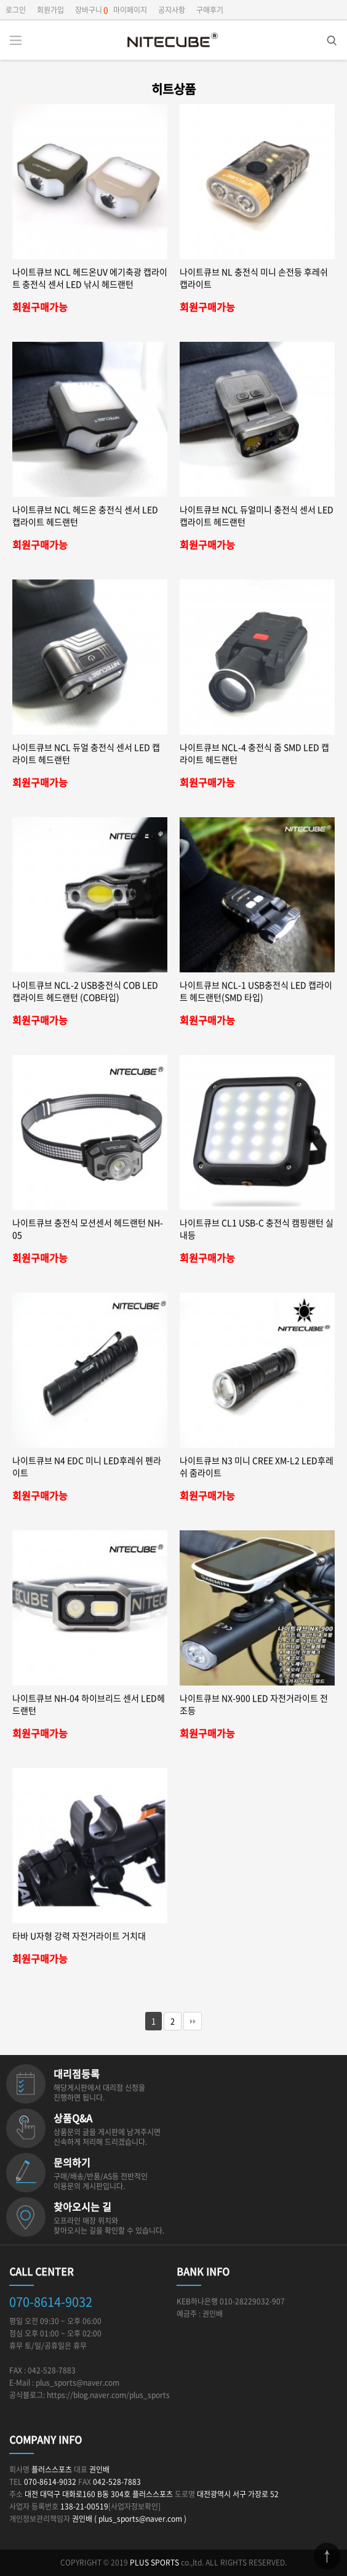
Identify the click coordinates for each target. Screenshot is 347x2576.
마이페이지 (130, 10)
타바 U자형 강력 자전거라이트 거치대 (79, 1935)
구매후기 (209, 10)
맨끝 (192, 2021)
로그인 (16, 10)
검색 (322, 37)
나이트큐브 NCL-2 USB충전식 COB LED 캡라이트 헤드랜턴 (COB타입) (85, 991)
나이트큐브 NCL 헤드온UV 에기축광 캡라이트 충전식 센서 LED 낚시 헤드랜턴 (89, 277)
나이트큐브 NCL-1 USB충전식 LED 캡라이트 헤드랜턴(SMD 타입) (256, 991)
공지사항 (171, 10)
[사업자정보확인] (134, 2506)
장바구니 (88, 10)
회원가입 (50, 10)
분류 (15, 40)
